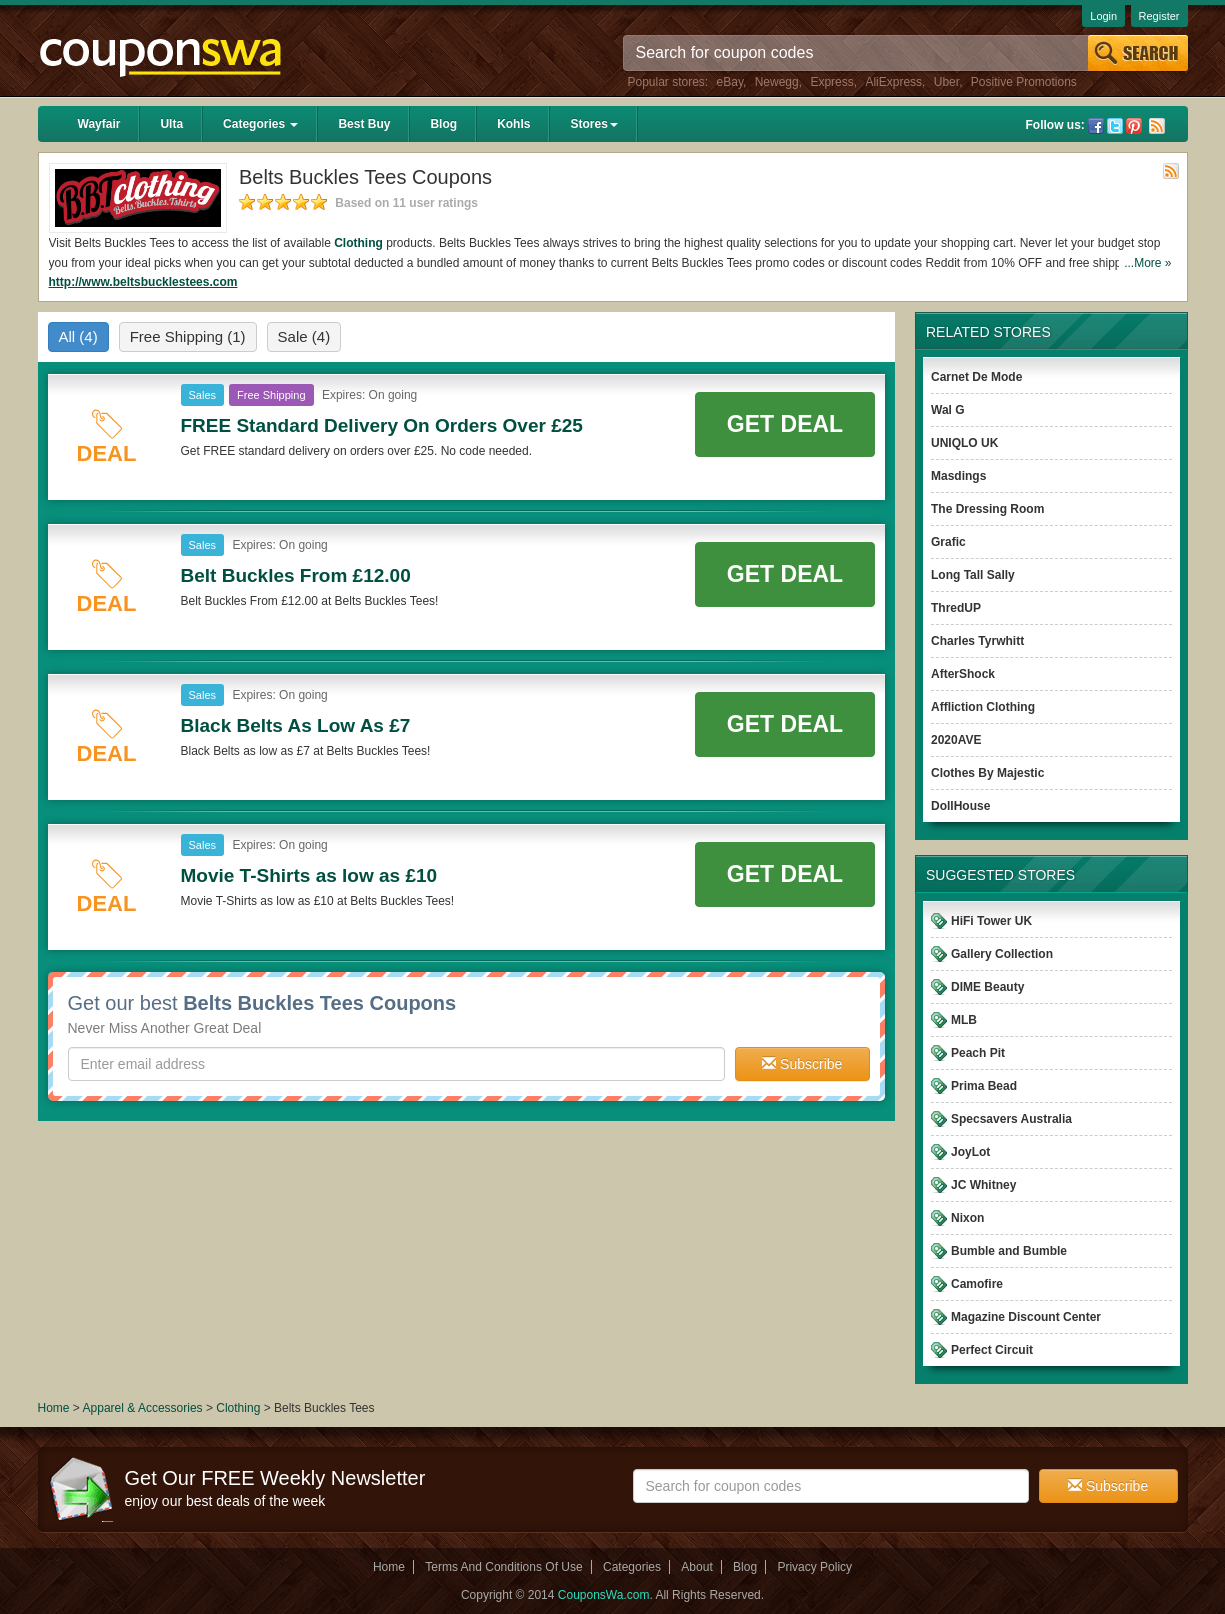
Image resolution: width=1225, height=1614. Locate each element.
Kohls (513, 124)
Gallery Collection (1002, 954)
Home (54, 1408)
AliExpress (893, 82)
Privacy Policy (814, 1567)
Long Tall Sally (973, 575)
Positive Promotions (1024, 82)
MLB (964, 1020)
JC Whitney (983, 1185)
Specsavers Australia (1011, 1119)
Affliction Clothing (983, 707)
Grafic (948, 542)
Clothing (358, 243)
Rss (1157, 126)
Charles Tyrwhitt (977, 641)
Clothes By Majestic (987, 773)
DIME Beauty (987, 987)
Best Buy (364, 124)
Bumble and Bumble (1009, 1251)
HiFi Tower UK (991, 921)
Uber (946, 82)
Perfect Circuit (992, 1350)
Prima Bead (984, 1086)
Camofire (977, 1284)
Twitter (1115, 126)
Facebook (1096, 126)
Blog (443, 124)
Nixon (967, 1218)
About (696, 1567)
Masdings (958, 476)
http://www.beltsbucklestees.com (143, 282)
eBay (730, 82)
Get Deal (785, 424)
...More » (1147, 263)
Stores (593, 124)
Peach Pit (978, 1053)
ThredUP (956, 608)
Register (1159, 16)
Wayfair (99, 124)
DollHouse (960, 806)
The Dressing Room (987, 509)
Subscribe (802, 1064)
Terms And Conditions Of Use (503, 1567)
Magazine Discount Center (1026, 1317)
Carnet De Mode (976, 377)
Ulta (171, 124)
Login (1103, 16)
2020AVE (956, 740)
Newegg (777, 82)
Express (831, 82)
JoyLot (970, 1152)
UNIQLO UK (964, 443)
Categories (260, 124)
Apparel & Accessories (143, 1408)
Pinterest (1134, 126)
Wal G (948, 410)
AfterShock (963, 674)
